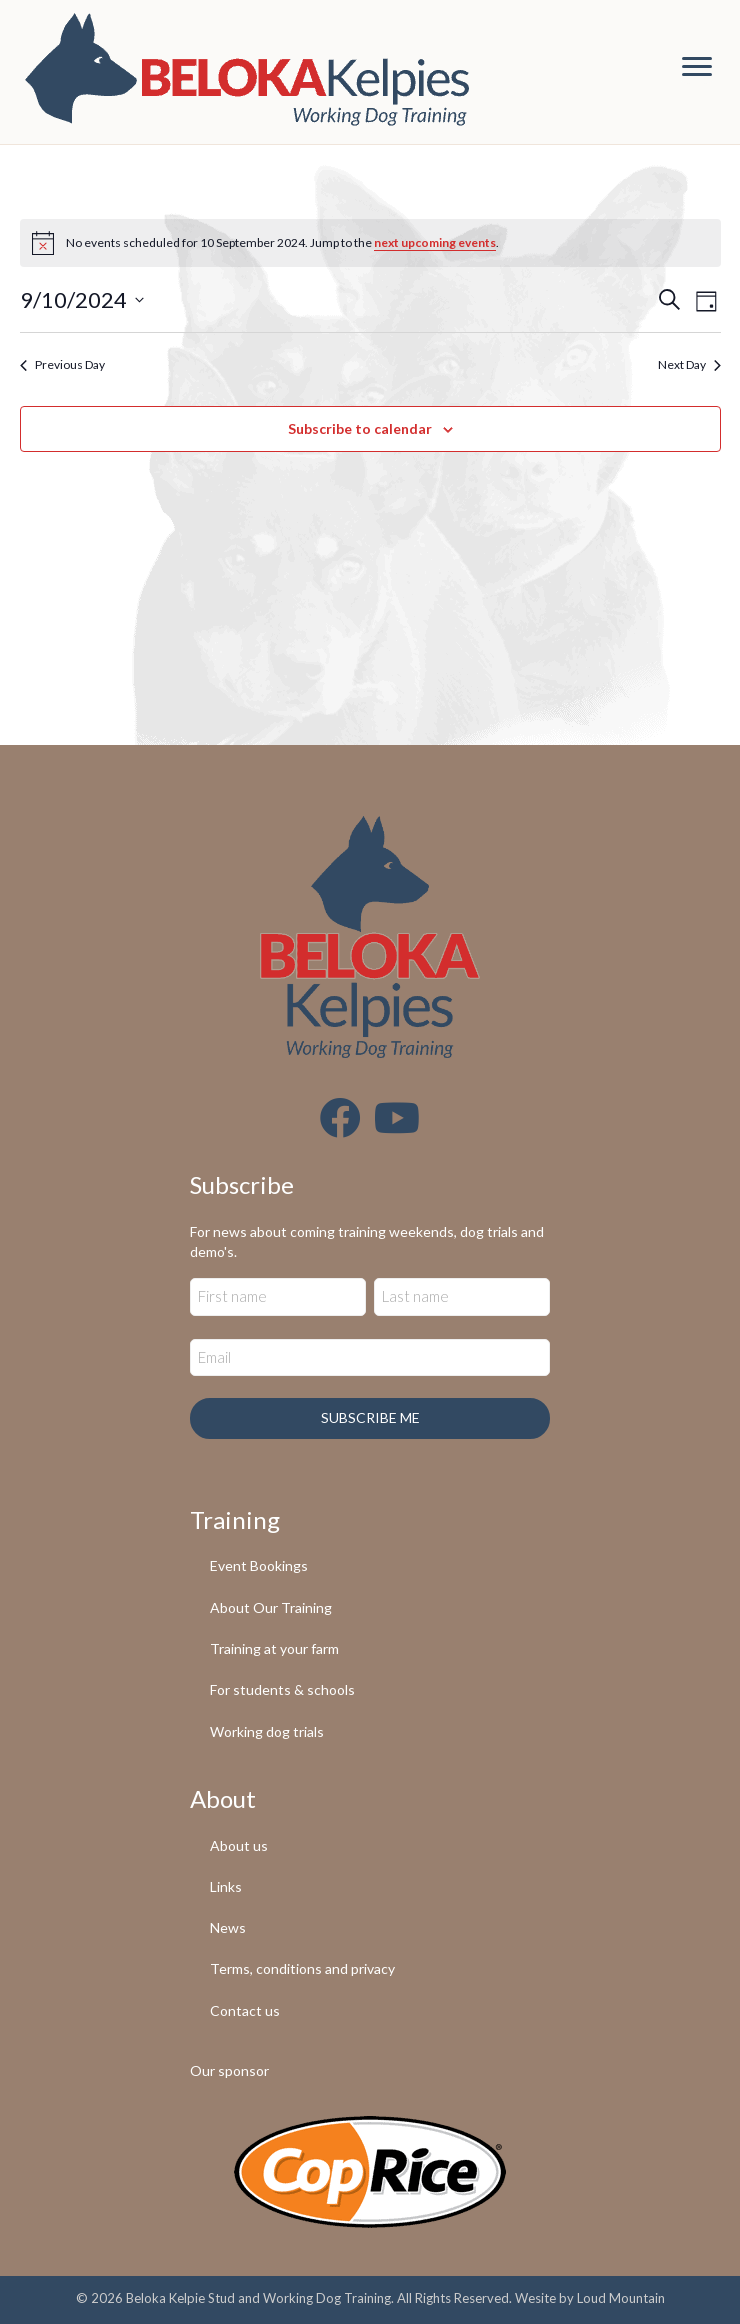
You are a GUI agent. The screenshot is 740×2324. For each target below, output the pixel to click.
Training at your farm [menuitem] (274, 1648)
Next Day (689, 364)
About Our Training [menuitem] (271, 1607)
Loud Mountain (621, 2298)
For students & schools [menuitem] (282, 1689)
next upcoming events (435, 242)
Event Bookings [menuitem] (259, 1565)
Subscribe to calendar (360, 429)
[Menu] (697, 67)
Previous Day (62, 364)
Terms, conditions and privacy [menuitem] (302, 1968)
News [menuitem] (228, 1927)
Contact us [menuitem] (245, 2010)
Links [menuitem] (226, 1886)
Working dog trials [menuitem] (267, 1731)
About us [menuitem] (239, 1845)
